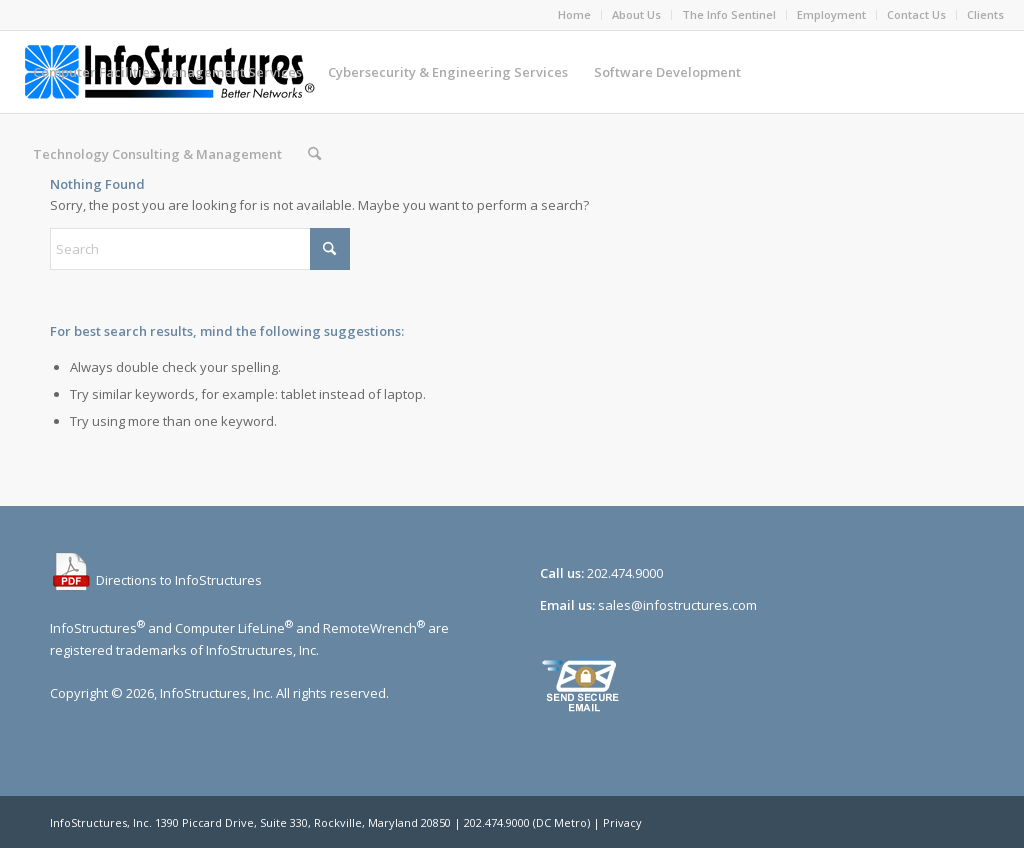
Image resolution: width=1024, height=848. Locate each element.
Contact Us (916, 14)
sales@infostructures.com (677, 605)
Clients (985, 14)
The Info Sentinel (729, 14)
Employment (831, 14)
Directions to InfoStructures (156, 580)
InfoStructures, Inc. (101, 822)
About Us (636, 14)
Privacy (622, 822)
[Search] (314, 154)
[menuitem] (575, 15)
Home (574, 14)
